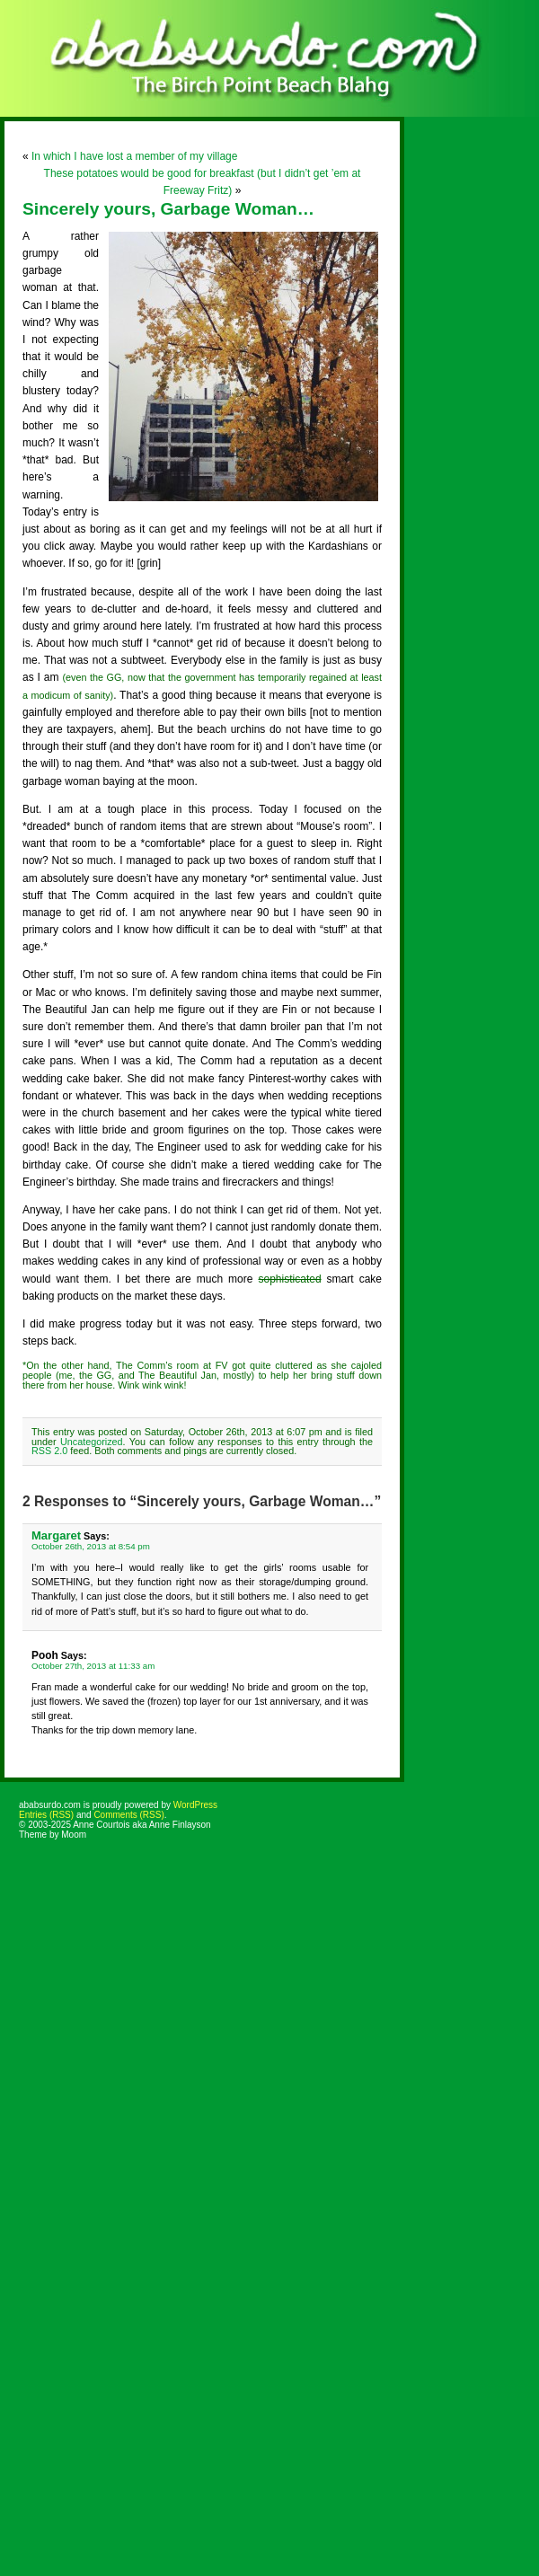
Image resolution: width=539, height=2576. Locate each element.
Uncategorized (91, 1441)
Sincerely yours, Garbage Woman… (168, 208)
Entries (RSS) (46, 1815)
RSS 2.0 (49, 1450)
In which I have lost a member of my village (134, 156)
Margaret (56, 1535)
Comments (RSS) (128, 1815)
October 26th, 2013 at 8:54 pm (90, 1546)
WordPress (195, 1805)
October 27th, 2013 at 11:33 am (93, 1666)
